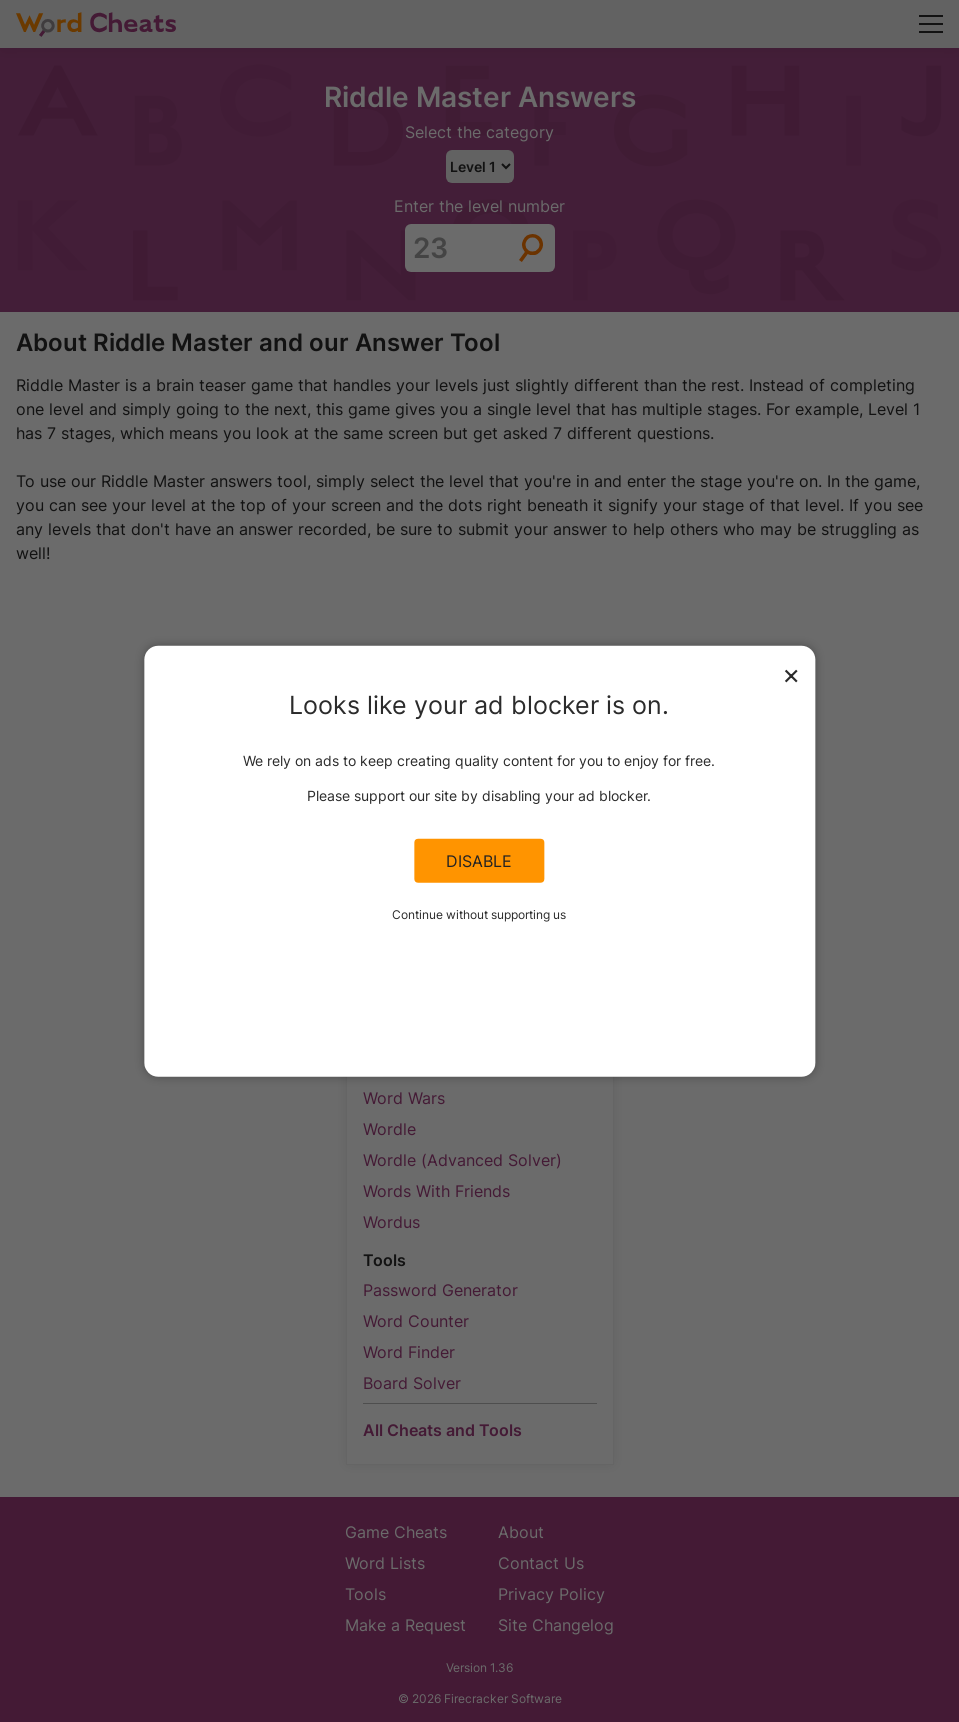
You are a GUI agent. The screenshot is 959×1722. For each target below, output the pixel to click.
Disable (479, 861)
